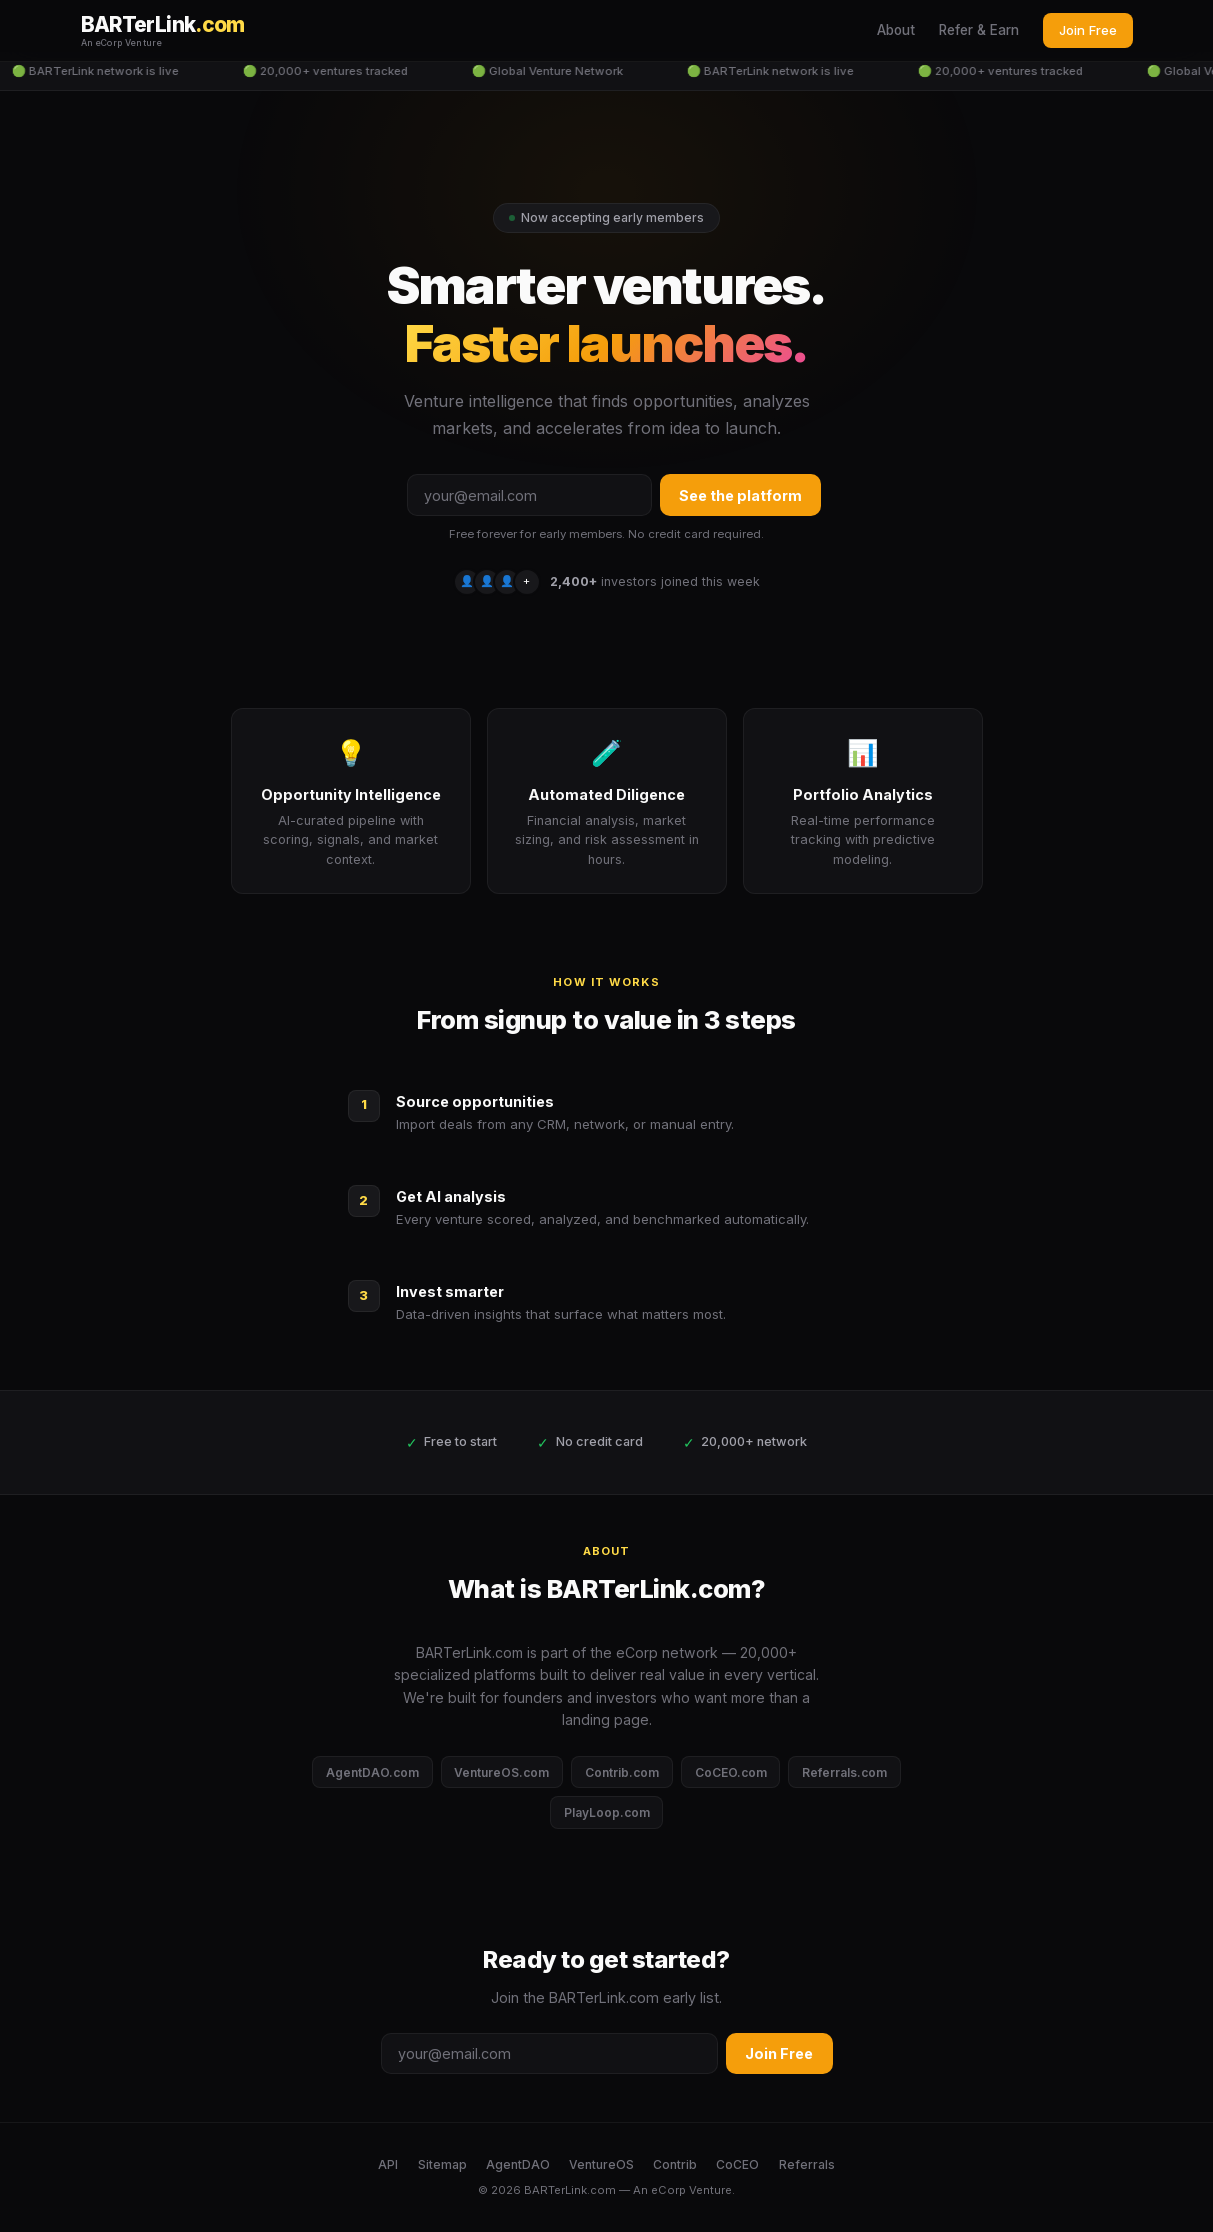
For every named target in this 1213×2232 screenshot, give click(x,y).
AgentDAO (518, 2164)
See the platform (740, 495)
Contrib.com (622, 1772)
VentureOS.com (501, 1772)
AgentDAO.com (372, 1772)
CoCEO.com (731, 1772)
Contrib (675, 2164)
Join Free (1088, 30)
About (896, 30)
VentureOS (601, 2164)
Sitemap (442, 2164)
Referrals (807, 2164)
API (388, 2164)
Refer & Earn (979, 30)
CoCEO (737, 2164)
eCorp (668, 2190)
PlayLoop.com (607, 1812)
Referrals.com (844, 1772)
